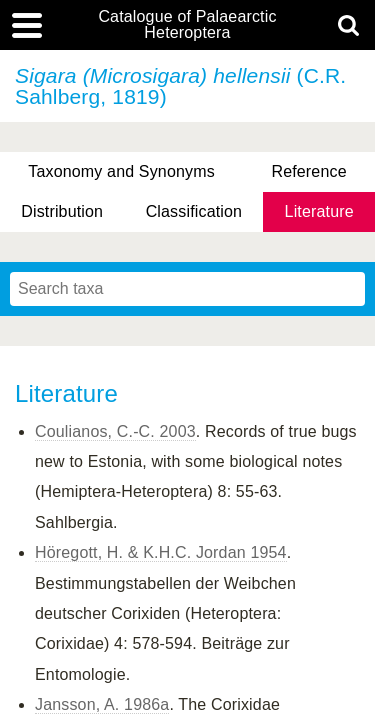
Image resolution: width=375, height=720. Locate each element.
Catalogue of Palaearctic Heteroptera (187, 25)
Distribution (62, 211)
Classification (194, 211)
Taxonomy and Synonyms (121, 171)
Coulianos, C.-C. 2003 (115, 431)
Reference (308, 171)
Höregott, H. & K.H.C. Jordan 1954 (161, 552)
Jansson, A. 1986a (102, 704)
